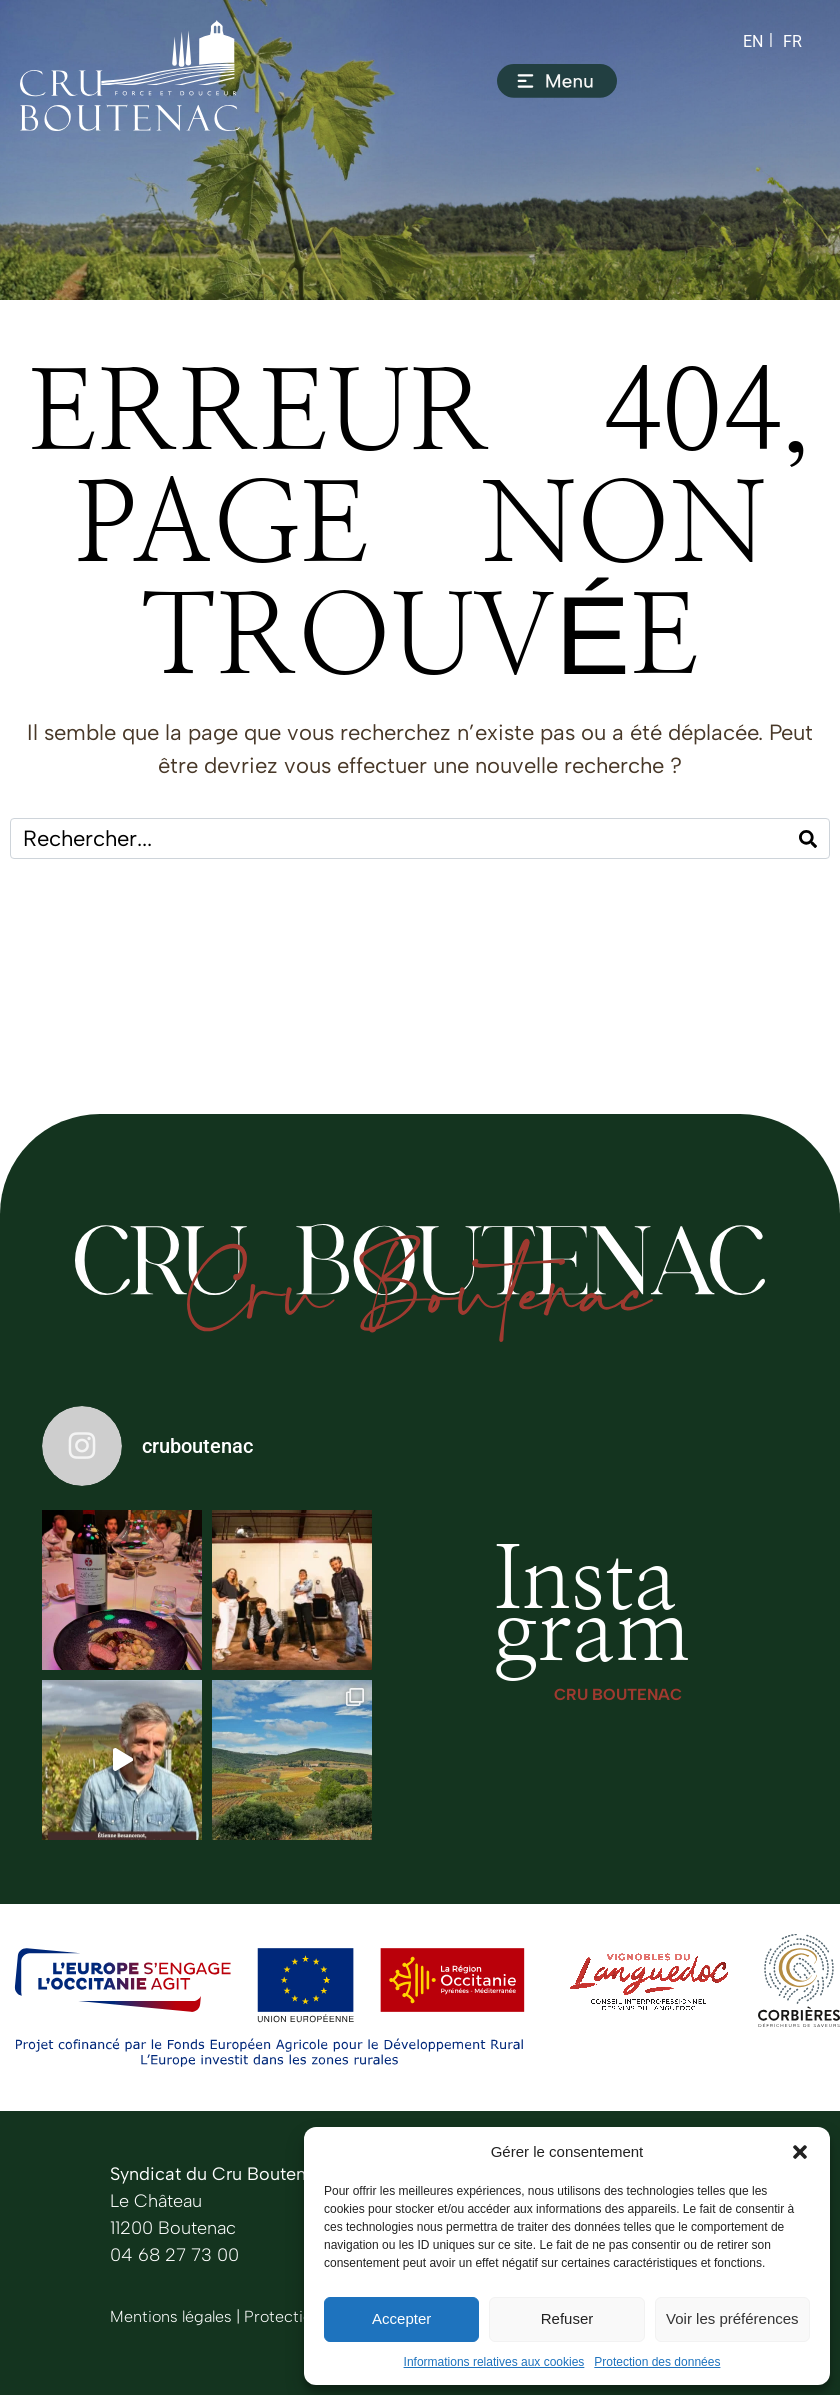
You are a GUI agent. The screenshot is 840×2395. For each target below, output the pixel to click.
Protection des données (657, 2362)
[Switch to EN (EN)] (753, 42)
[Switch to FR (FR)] (792, 42)
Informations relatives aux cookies (494, 2362)
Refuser (567, 2318)
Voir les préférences (732, 2318)
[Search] (808, 838)
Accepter (401, 2318)
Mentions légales (171, 2316)
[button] (800, 2152)
